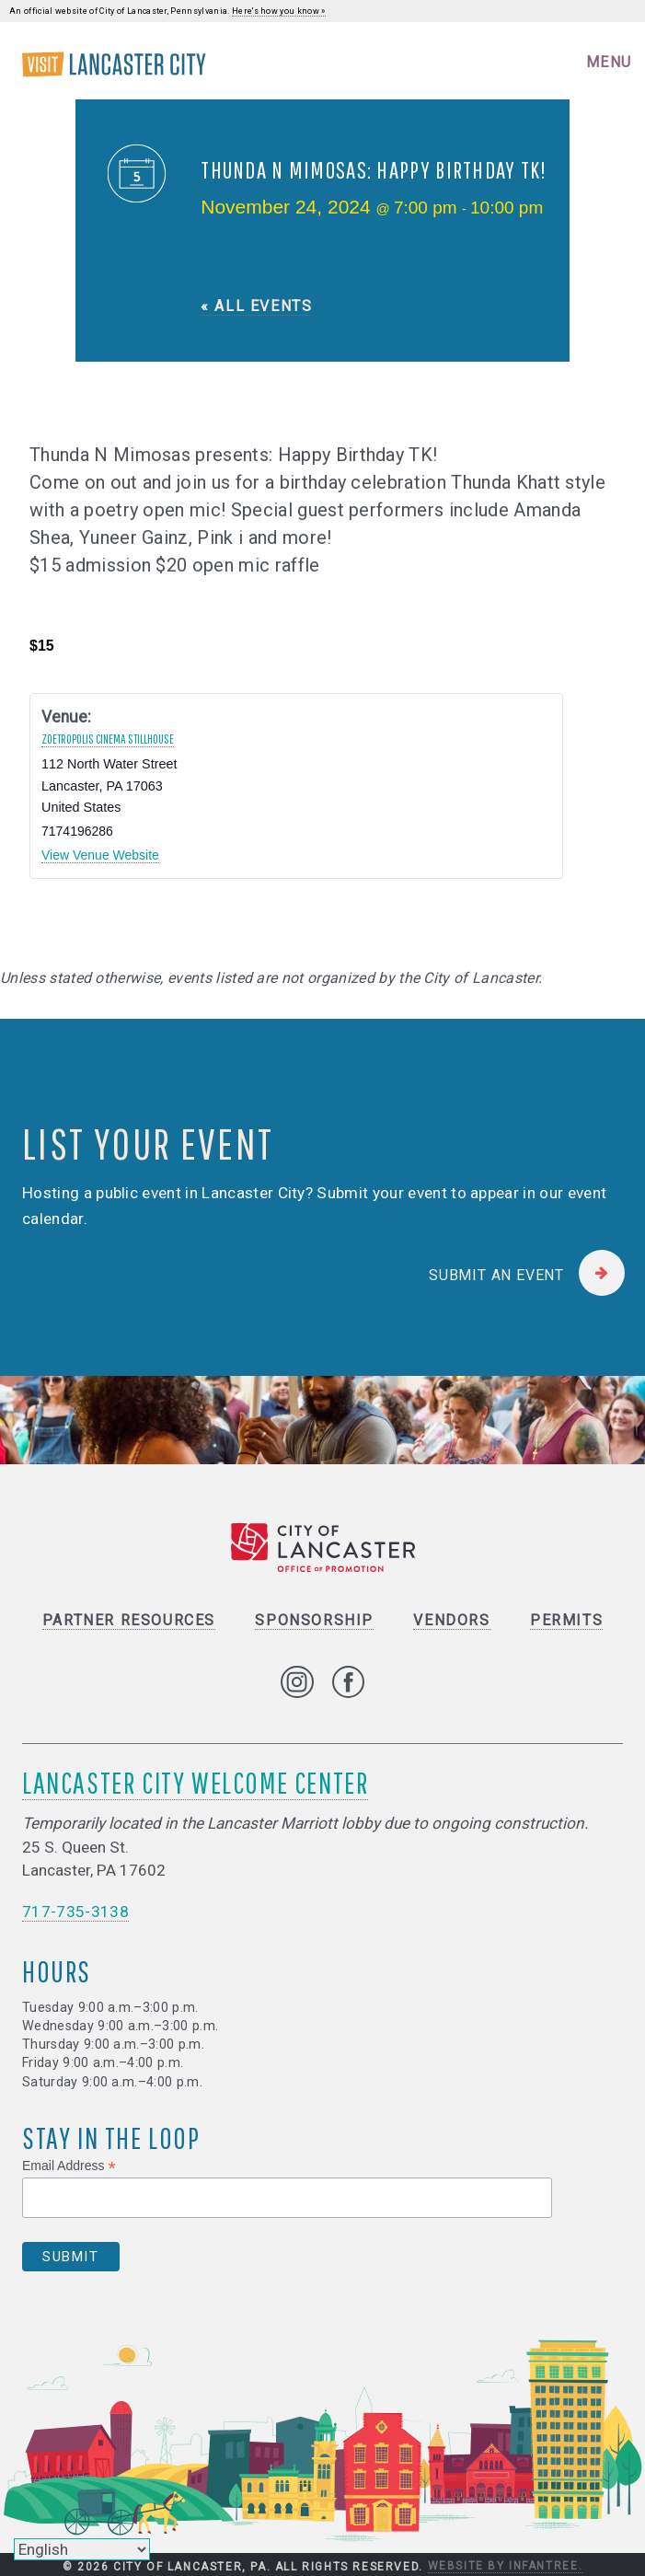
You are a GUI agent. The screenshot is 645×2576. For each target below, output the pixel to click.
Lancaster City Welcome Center (195, 1782)
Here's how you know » (279, 11)
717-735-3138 (75, 1911)
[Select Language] (82, 2549)
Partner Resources (128, 1620)
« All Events (256, 306)
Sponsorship (314, 1620)
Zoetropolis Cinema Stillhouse (107, 739)
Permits (566, 1620)
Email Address (69, 2166)
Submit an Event (496, 1275)
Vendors (451, 1620)
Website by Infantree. (505, 2565)
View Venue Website (100, 855)
